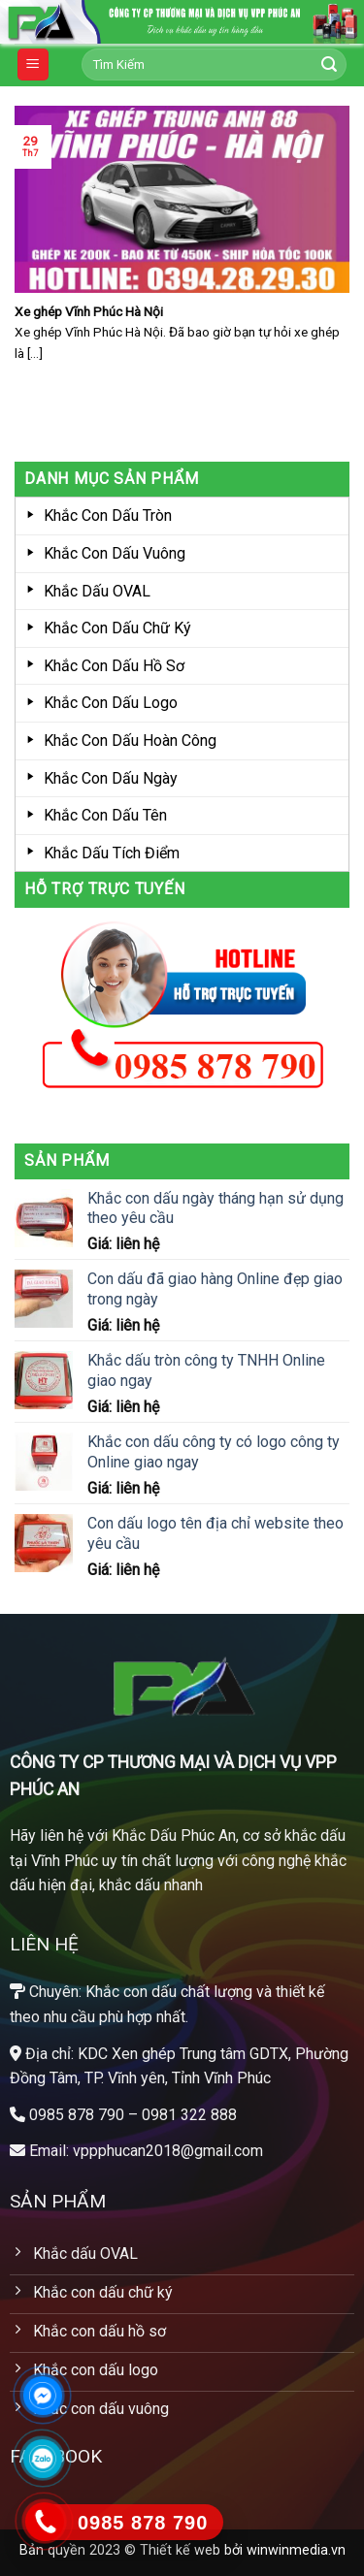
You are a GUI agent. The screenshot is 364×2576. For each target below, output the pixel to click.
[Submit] (329, 64)
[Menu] (33, 64)
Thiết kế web (180, 2550)
